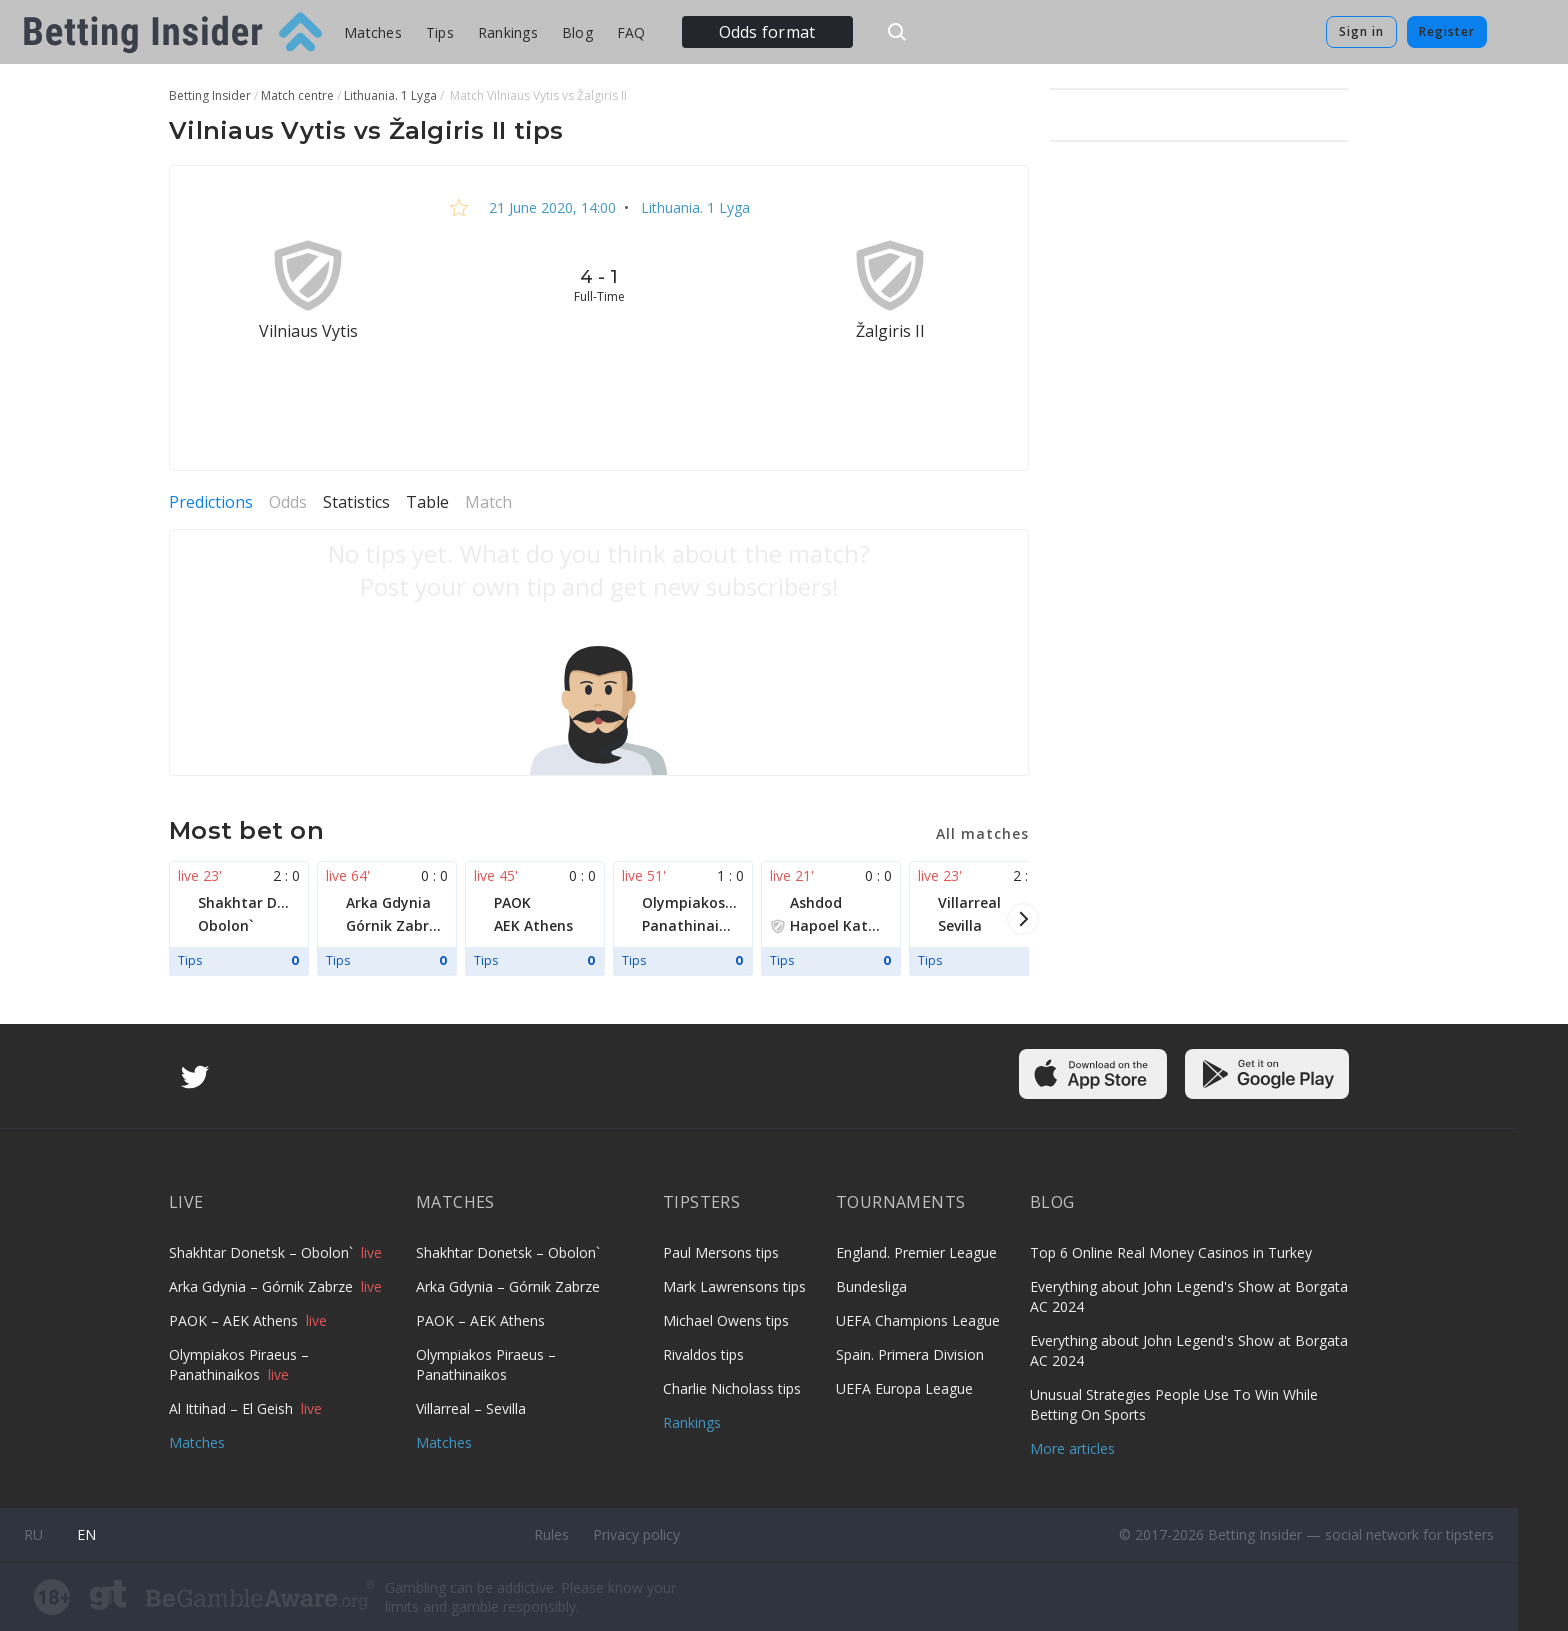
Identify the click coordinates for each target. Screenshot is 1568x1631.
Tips (440, 32)
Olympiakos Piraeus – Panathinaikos (239, 1364)
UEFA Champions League (918, 1320)
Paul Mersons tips (721, 1252)
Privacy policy (636, 1534)
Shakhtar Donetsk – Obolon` (263, 1252)
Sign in (1361, 31)
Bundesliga (871, 1286)
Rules (551, 1534)
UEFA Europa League (904, 1388)
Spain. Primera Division (910, 1354)
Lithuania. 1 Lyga (693, 207)
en (86, 1534)
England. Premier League (916, 1252)
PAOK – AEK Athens (235, 1320)
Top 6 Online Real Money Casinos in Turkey (1171, 1252)
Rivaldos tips (703, 1354)
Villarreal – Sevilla (471, 1408)
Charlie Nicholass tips (732, 1388)
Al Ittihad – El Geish (233, 1408)
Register (1447, 31)
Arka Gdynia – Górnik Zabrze (263, 1286)
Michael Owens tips (726, 1320)
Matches (373, 32)
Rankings (508, 32)
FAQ (631, 32)
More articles (1072, 1448)
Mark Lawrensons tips (734, 1286)
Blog (577, 32)
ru (33, 1534)
